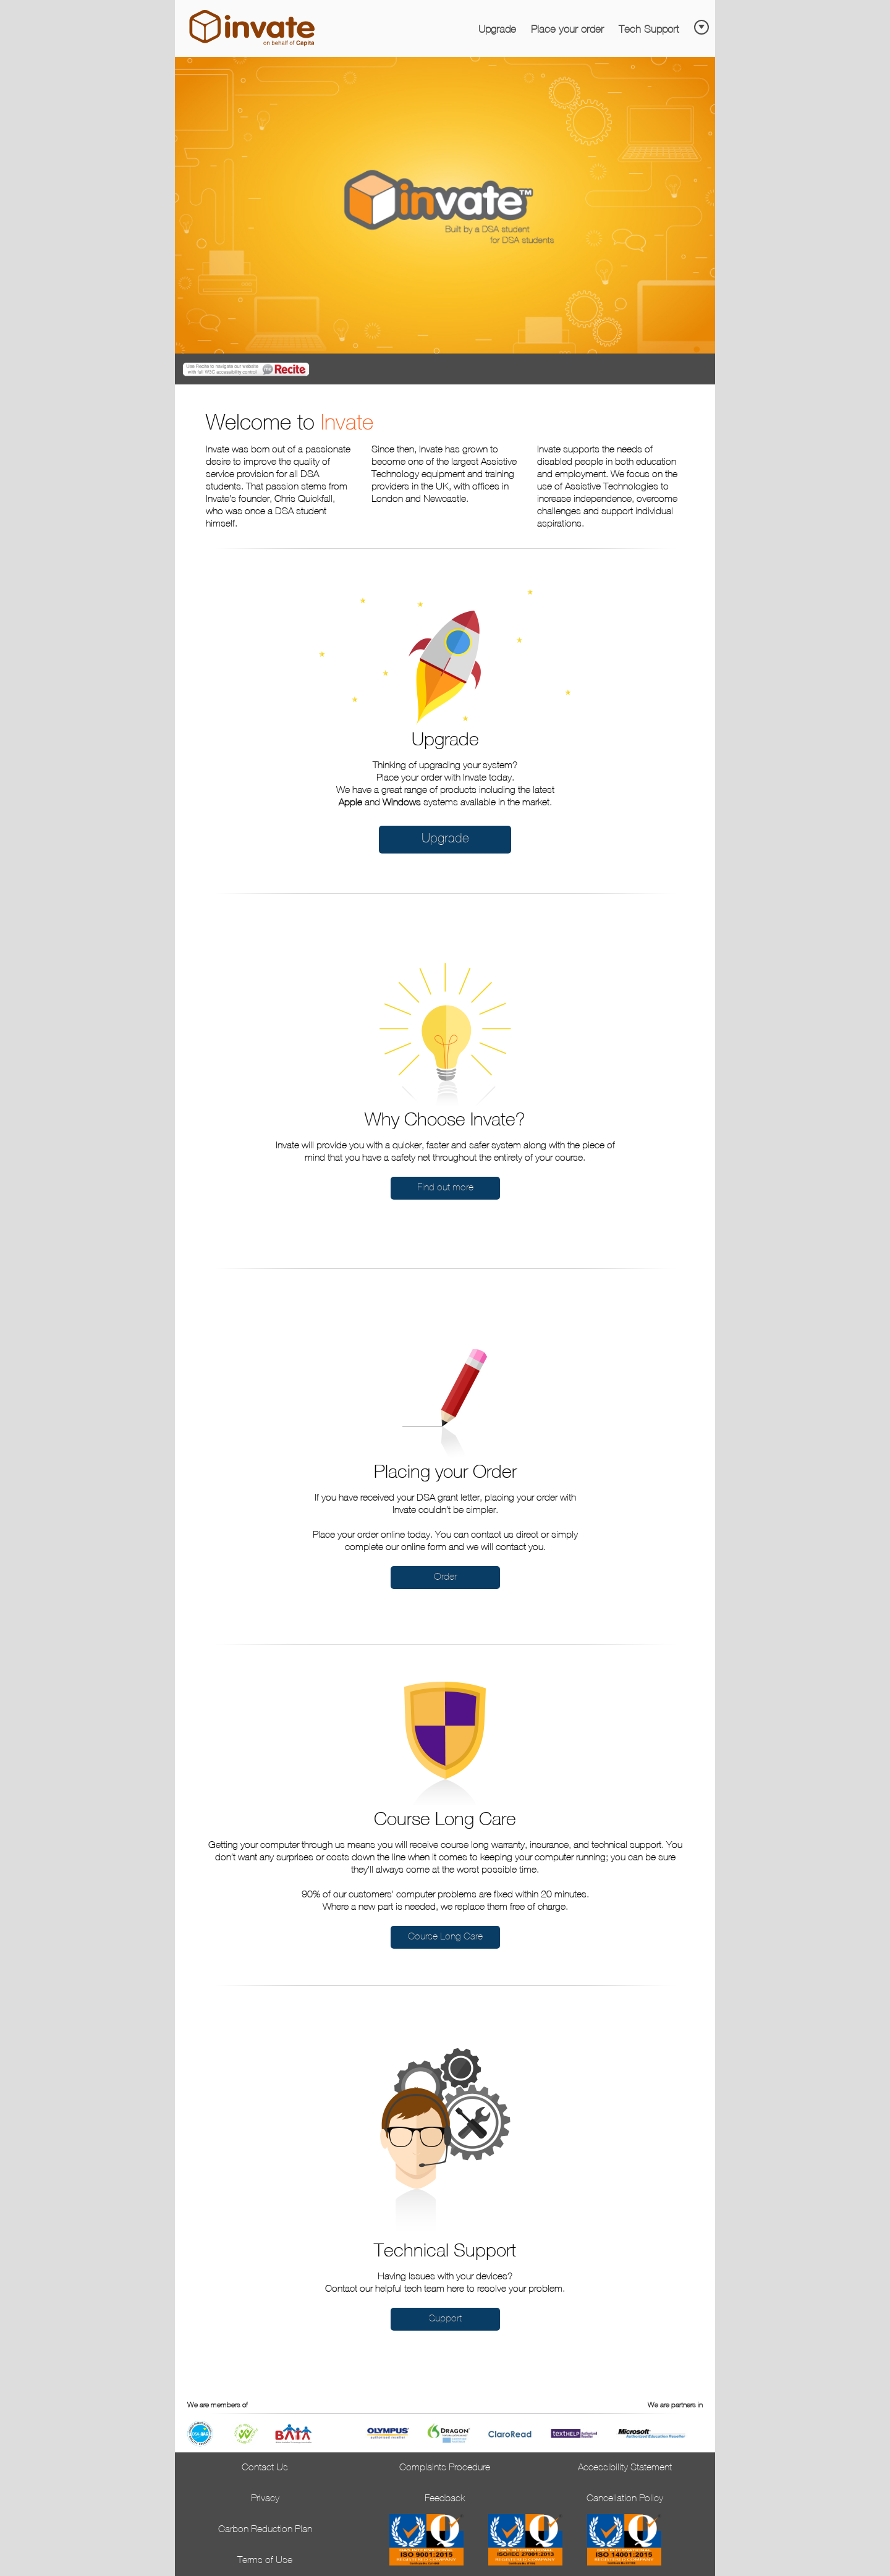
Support (445, 2319)
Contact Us (265, 2468)
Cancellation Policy (625, 2498)
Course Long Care (445, 1937)
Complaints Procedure (444, 2468)
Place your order (567, 30)
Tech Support (649, 30)
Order (445, 1577)
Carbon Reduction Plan (265, 2529)
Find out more (445, 1188)
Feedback (445, 2498)
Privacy (265, 2498)
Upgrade (497, 30)
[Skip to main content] (703, 23)
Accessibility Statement (625, 2468)
